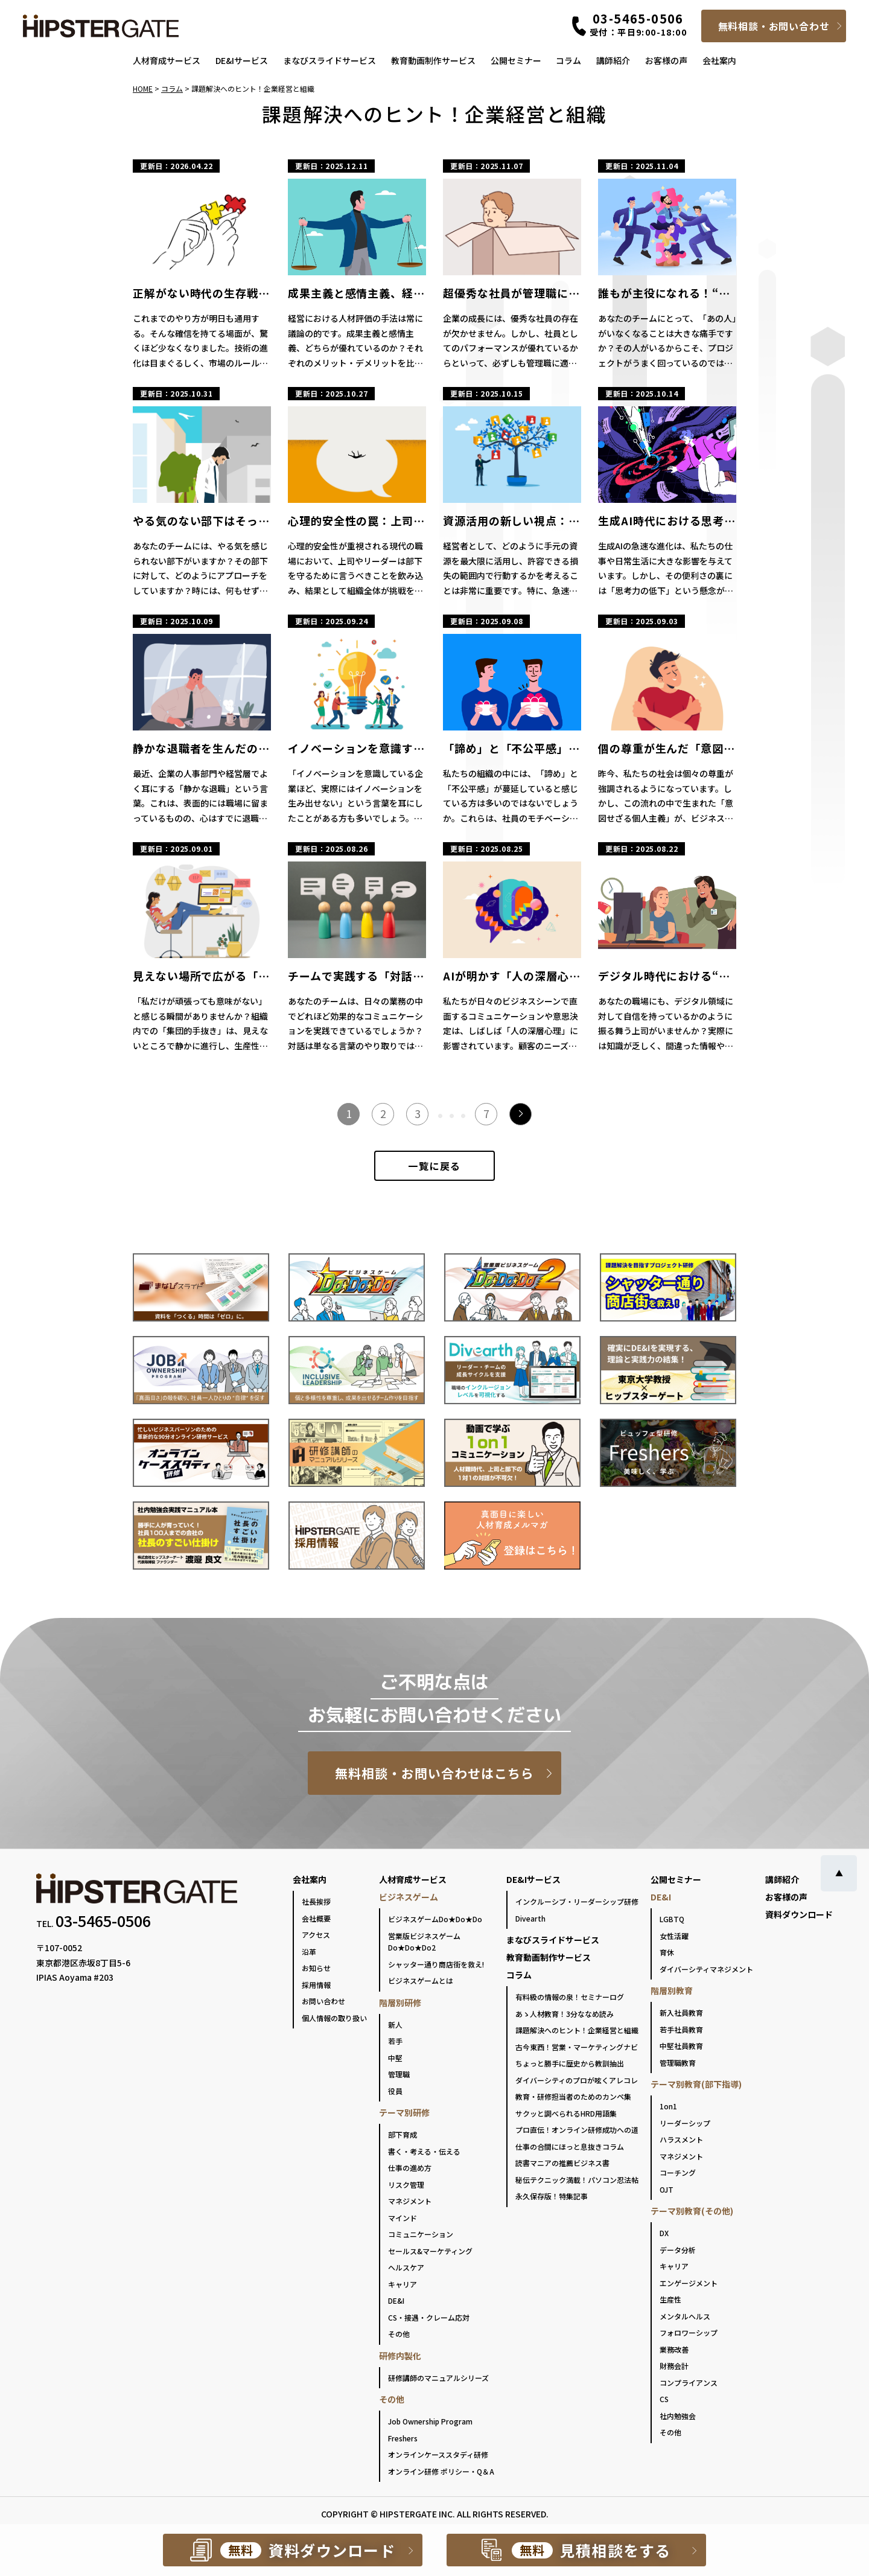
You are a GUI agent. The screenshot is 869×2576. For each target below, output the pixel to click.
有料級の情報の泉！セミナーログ (569, 1997)
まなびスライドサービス (329, 60)
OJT (666, 2189)
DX (664, 2233)
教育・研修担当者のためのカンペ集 (573, 2096)
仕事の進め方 (409, 2167)
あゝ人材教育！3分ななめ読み (564, 2014)
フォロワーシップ (689, 2332)
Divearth (530, 1918)
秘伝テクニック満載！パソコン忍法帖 (576, 2180)
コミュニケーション (420, 2234)
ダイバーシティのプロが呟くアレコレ (576, 2080)
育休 (667, 1952)
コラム (568, 60)
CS (664, 2399)
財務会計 (674, 2365)
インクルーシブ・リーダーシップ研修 (576, 1901)
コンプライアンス (689, 2382)
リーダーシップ (685, 2123)
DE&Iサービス (241, 60)
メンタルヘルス (685, 2316)
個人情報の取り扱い (334, 2018)
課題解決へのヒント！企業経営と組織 (576, 2030)
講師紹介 (613, 60)
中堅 (395, 2058)
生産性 (670, 2299)
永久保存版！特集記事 (551, 2196)
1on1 (668, 2106)
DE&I (396, 2300)
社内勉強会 (678, 2416)
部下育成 (402, 2134)
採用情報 (316, 1985)
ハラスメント (681, 2139)
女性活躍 (674, 1936)
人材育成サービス (166, 60)
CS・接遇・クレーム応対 (429, 2317)
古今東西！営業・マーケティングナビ (576, 2047)
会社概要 (316, 1918)
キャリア (402, 2284)
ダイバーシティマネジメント (706, 1969)
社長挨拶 (316, 1901)
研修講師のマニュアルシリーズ (438, 2378)
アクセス (316, 1934)
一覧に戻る (434, 1166)
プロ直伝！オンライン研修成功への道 (576, 2129)
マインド (402, 2218)
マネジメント (409, 2201)
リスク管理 (406, 2184)
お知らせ (316, 1968)
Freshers (403, 2438)
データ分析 (678, 2250)
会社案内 (719, 60)
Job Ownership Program (430, 2421)
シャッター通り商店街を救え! (436, 1964)
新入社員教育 (681, 2012)
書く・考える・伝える (424, 2151)
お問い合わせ (323, 2001)
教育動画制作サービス (433, 60)
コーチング (678, 2172)
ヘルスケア (406, 2267)
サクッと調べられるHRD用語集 (566, 2113)
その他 (399, 2333)
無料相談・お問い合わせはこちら (435, 1773)
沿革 (309, 1951)
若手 (395, 2041)
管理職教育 (678, 2062)
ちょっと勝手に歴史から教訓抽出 (569, 2063)
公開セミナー (516, 60)
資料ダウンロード (799, 1914)
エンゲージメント (689, 2283)
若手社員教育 (681, 2029)
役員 (395, 2091)
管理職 (399, 2074)
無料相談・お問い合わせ (774, 26)
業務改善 (674, 2349)
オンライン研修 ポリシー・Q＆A (441, 2471)
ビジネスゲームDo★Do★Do (435, 1919)
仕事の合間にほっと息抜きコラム (569, 2146)
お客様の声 (666, 60)
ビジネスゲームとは (420, 1980)
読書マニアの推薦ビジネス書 (562, 2163)
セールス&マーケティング (430, 2251)
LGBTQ (672, 1919)
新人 (395, 2024)
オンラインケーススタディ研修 (438, 2454)
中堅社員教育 (681, 2046)
